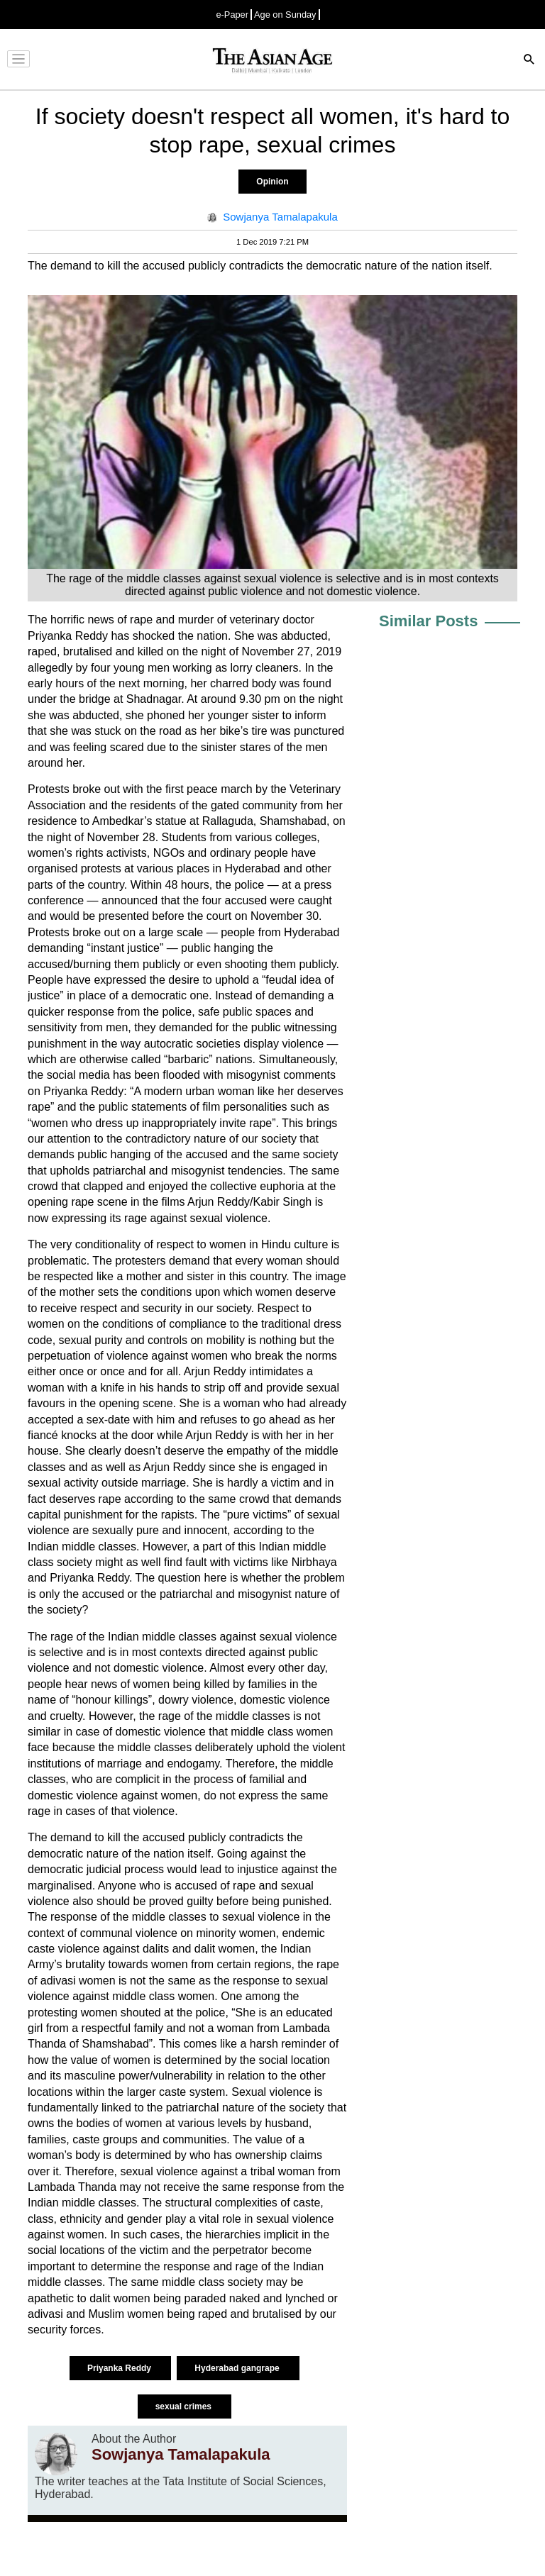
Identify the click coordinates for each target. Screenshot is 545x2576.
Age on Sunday (285, 14)
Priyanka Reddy (120, 2368)
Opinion (272, 182)
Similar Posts (428, 621)
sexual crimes (184, 2406)
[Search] (529, 61)
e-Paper (232, 14)
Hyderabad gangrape (238, 2368)
